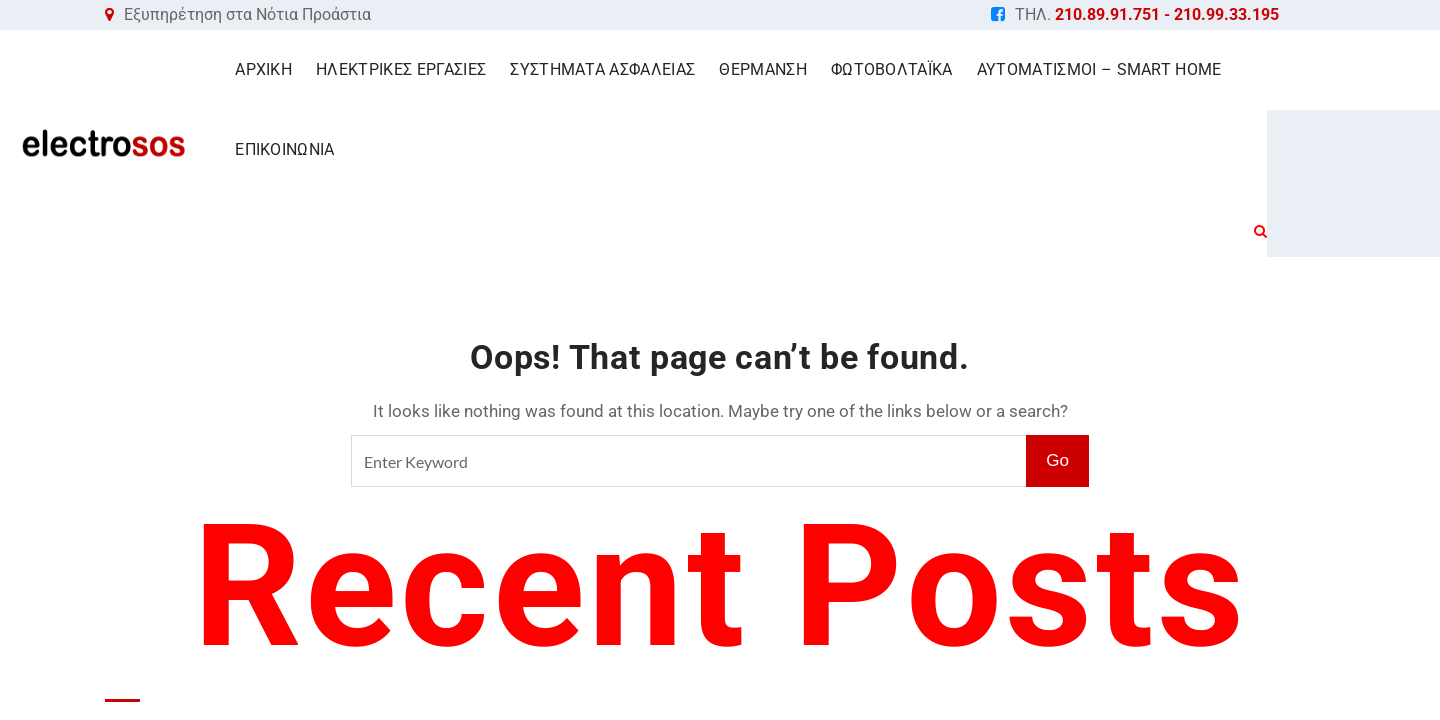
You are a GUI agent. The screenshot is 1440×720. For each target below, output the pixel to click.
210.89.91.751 (1107, 14)
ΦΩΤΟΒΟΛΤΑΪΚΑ (929, 69)
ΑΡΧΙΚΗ (300, 69)
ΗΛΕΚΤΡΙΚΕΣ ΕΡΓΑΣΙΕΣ (438, 69)
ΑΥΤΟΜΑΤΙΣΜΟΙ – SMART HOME (1136, 69)
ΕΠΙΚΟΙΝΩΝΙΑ (1333, 69)
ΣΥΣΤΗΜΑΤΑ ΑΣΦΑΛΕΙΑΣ (639, 69)
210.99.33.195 (1226, 14)
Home (712, 199)
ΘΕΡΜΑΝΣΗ (800, 69)
